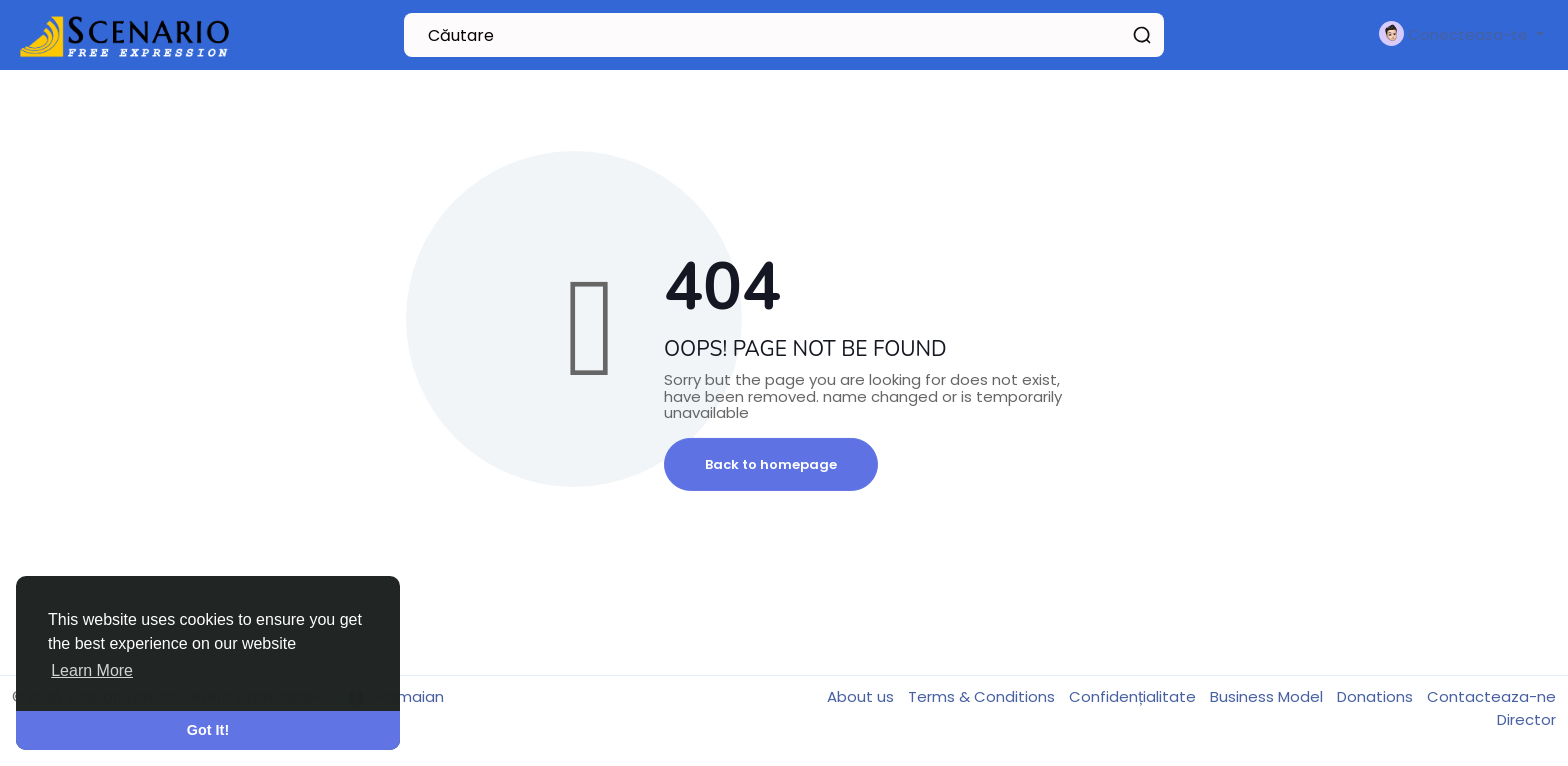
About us (862, 696)
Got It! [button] (208, 730)
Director (1526, 719)
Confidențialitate (1134, 696)
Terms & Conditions (983, 696)
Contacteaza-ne (1491, 696)
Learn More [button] (92, 670)
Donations (1377, 696)
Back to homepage (771, 464)
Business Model (1268, 696)
